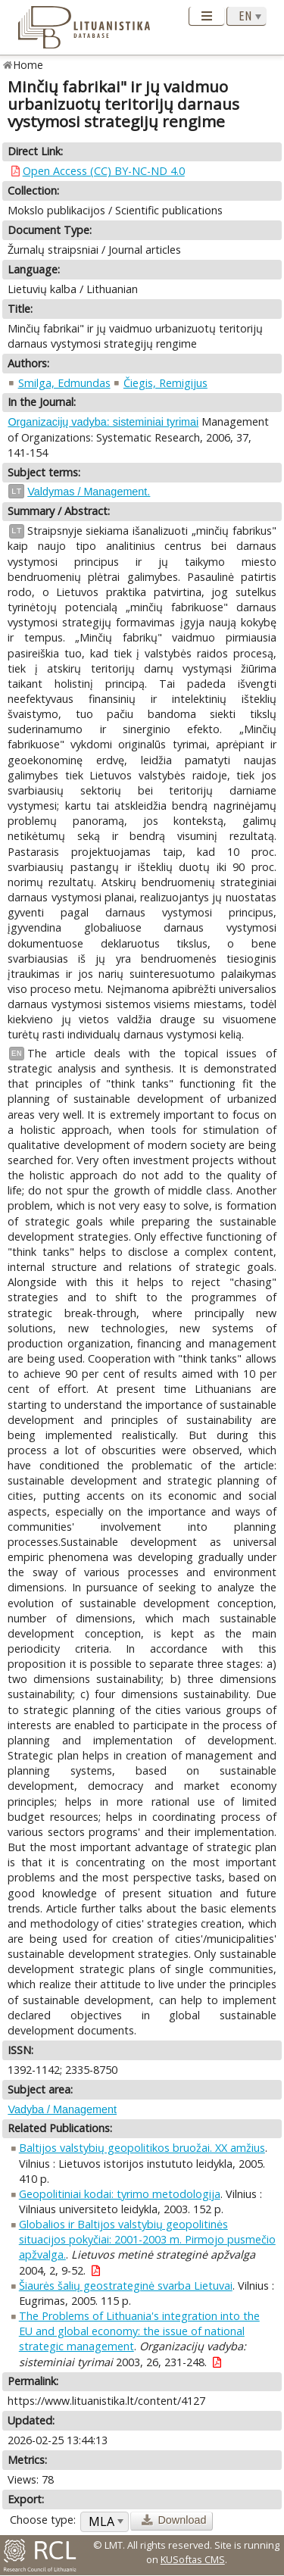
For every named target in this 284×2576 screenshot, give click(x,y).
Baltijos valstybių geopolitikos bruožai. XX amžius (142, 2147)
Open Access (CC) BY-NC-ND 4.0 (104, 171)
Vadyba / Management (62, 2109)
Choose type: (43, 2519)
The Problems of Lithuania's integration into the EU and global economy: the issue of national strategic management (139, 2331)
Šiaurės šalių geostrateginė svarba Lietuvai (126, 2285)
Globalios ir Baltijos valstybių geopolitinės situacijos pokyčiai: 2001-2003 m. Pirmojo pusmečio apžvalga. (147, 2239)
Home (28, 65)
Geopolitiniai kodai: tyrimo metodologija (119, 2194)
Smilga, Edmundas (64, 383)
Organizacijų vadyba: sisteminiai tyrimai (103, 422)
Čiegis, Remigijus (165, 383)
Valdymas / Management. (88, 492)
